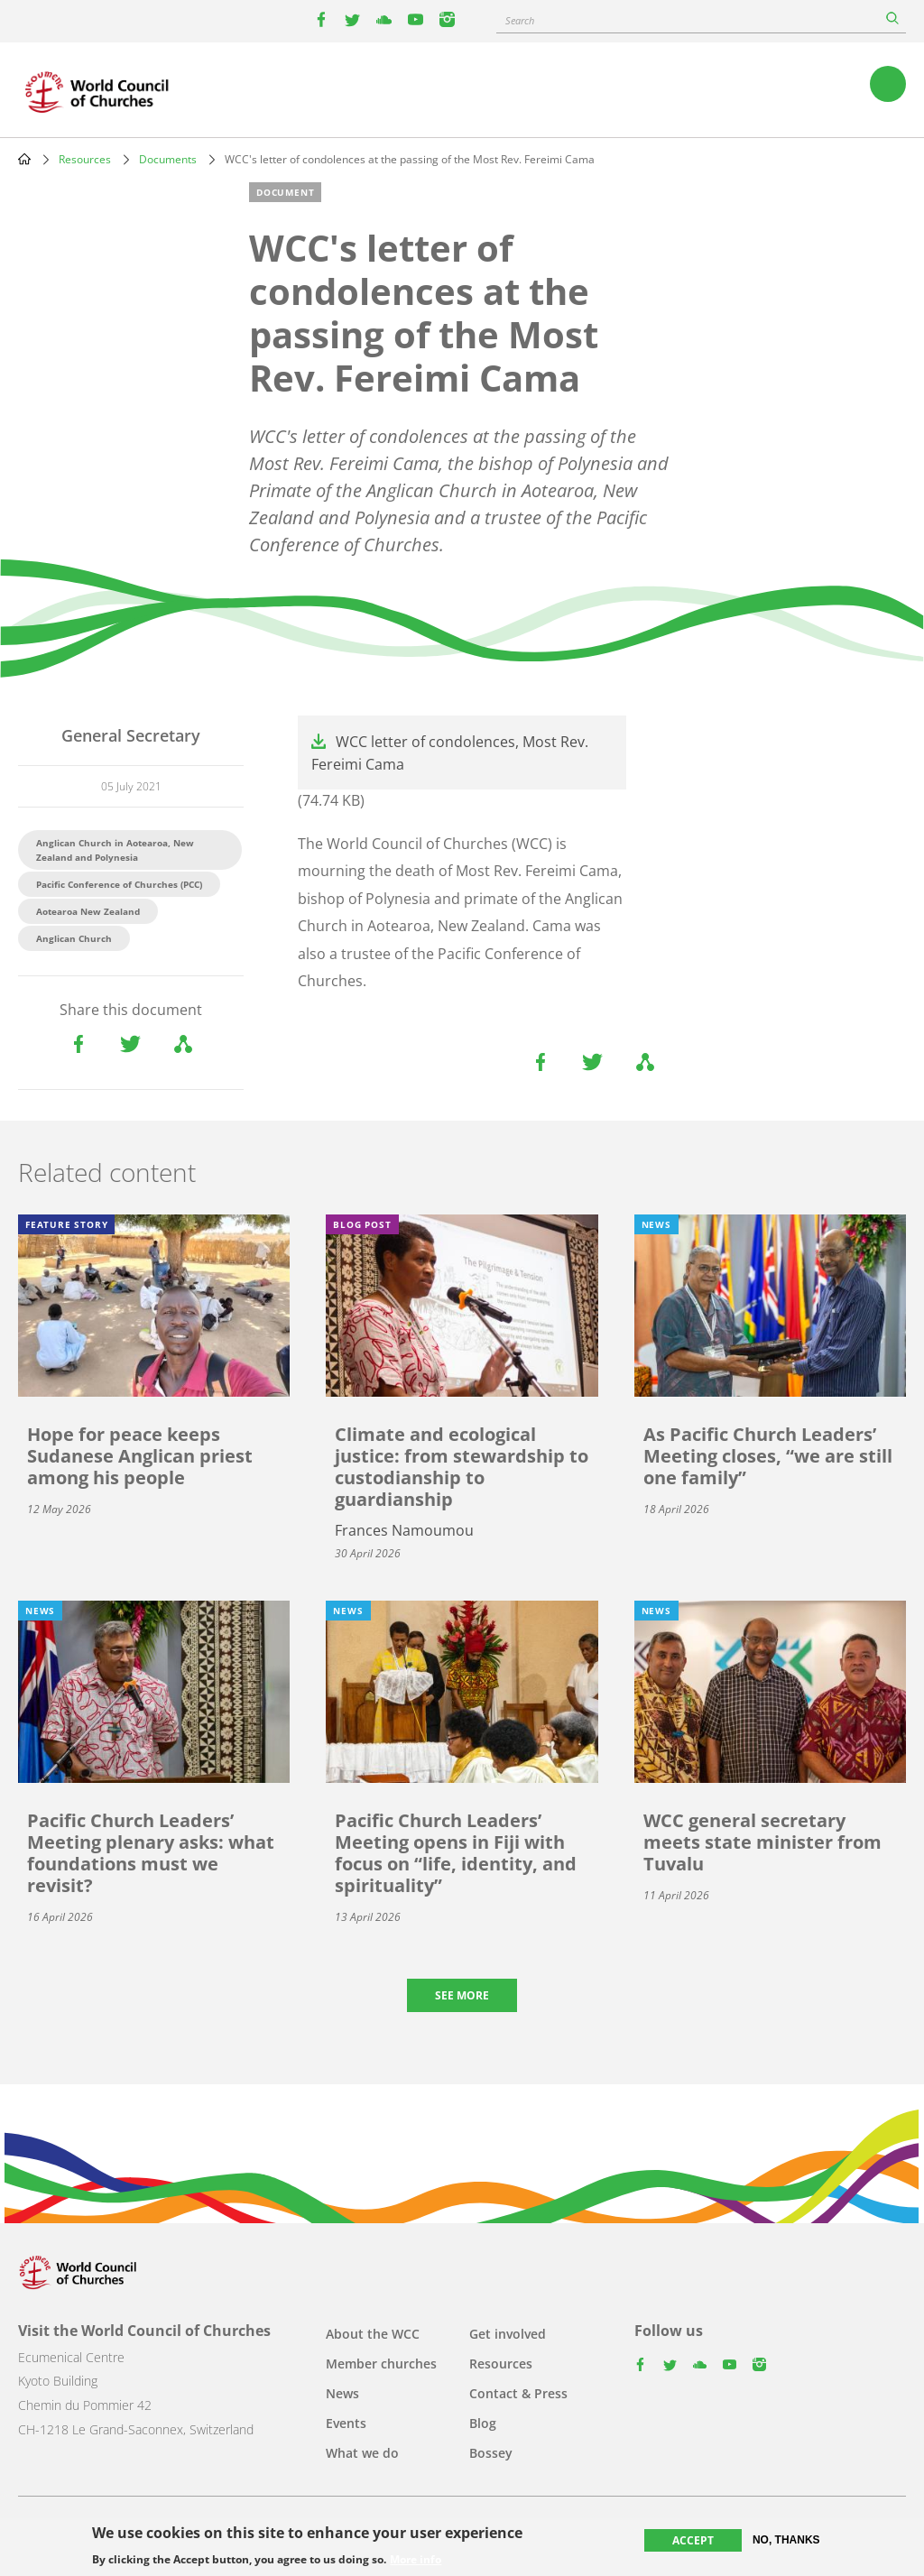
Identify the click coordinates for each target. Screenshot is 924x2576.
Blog (482, 2423)
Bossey (491, 2452)
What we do (362, 2452)
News (342, 2393)
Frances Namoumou (404, 1530)
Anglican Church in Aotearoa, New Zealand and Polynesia (115, 849)
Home (24, 158)
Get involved (507, 2333)
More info (415, 2559)
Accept (693, 2540)
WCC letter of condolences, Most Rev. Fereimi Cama (449, 753)
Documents (168, 159)
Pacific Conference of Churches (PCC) (119, 884)
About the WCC (373, 2333)
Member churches (381, 2363)
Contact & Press (518, 2393)
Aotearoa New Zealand (88, 911)
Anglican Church (74, 938)
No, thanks (786, 2540)
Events (346, 2423)
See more (462, 1995)
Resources (85, 159)
